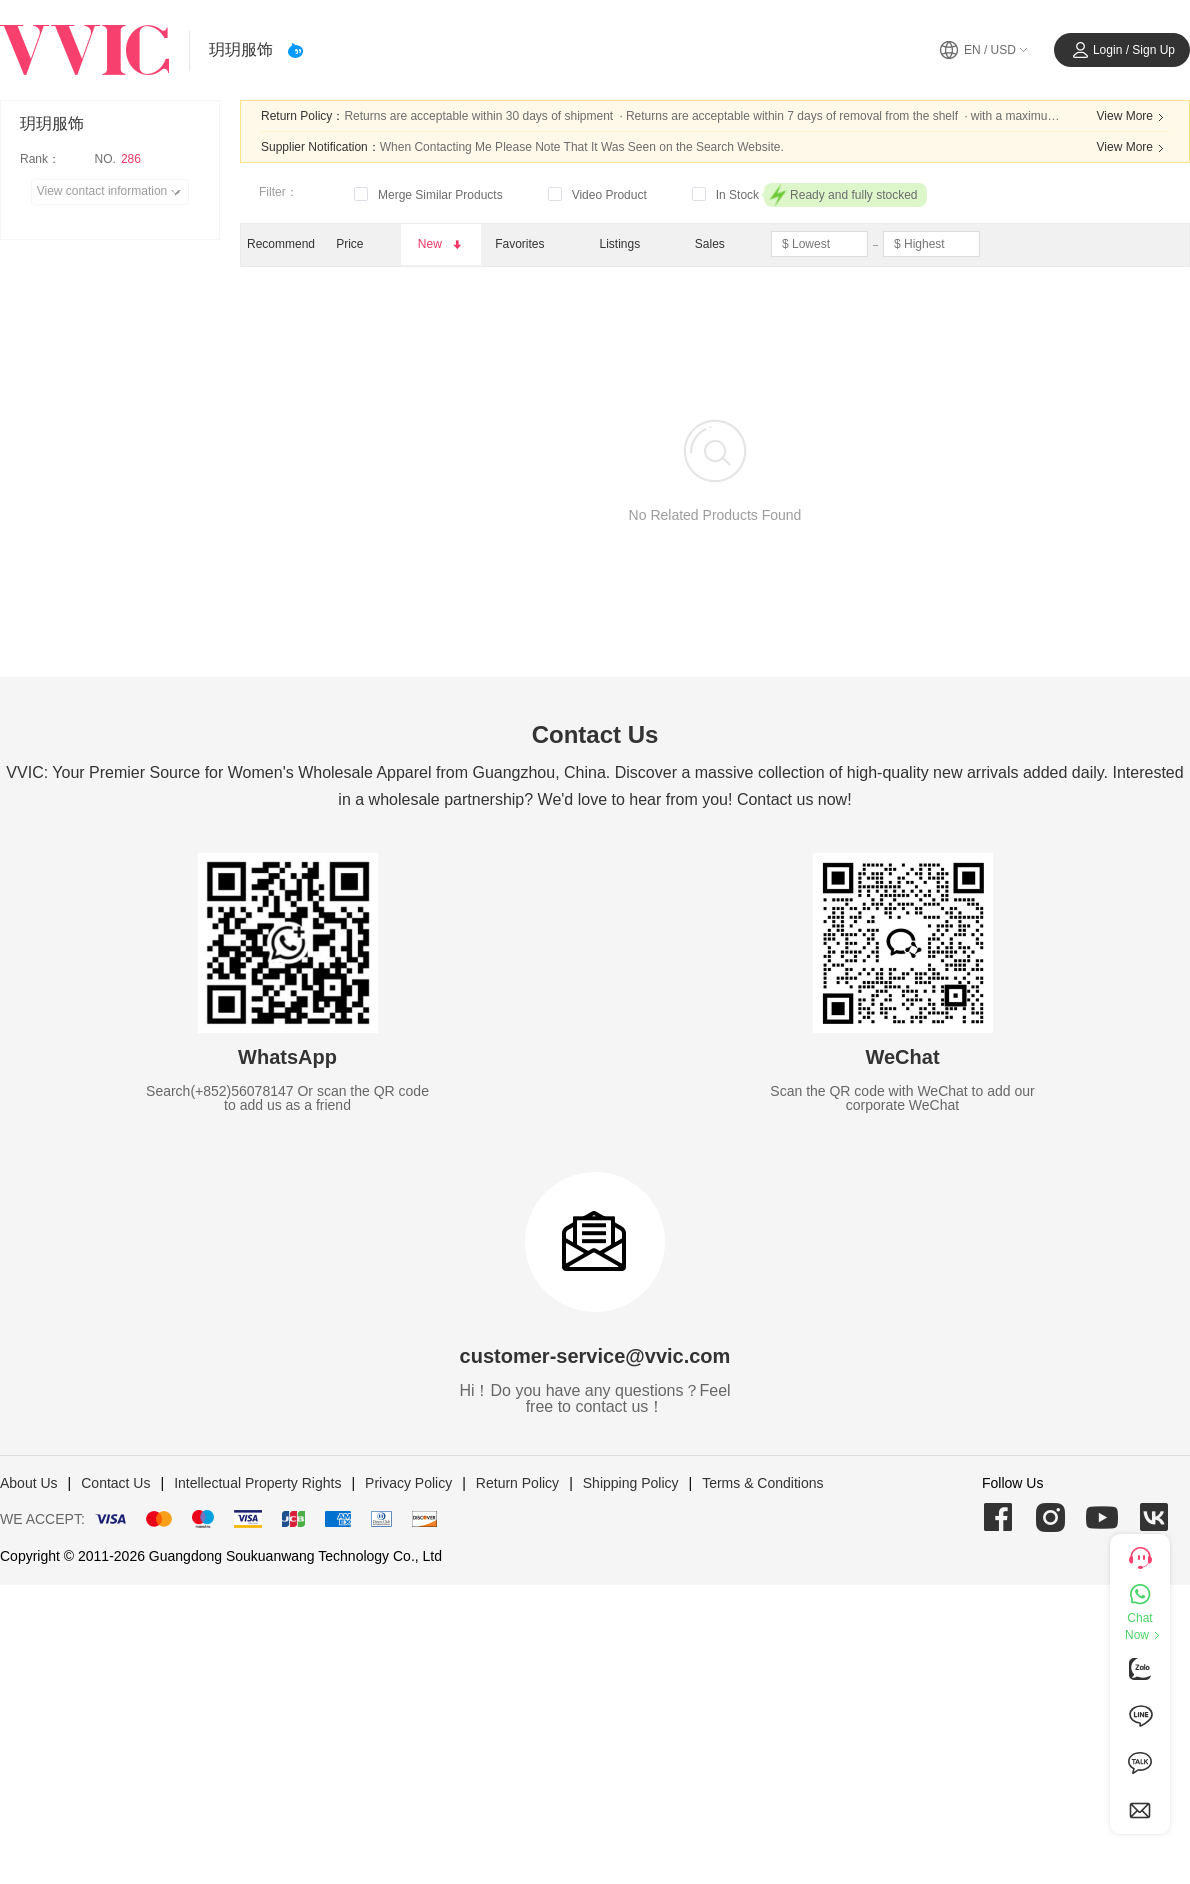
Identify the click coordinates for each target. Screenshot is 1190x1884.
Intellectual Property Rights (257, 1483)
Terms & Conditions (762, 1483)
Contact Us (115, 1483)
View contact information (112, 192)
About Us (29, 1483)
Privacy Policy (408, 1483)
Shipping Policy (631, 1483)
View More (1133, 117)
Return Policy (517, 1483)
